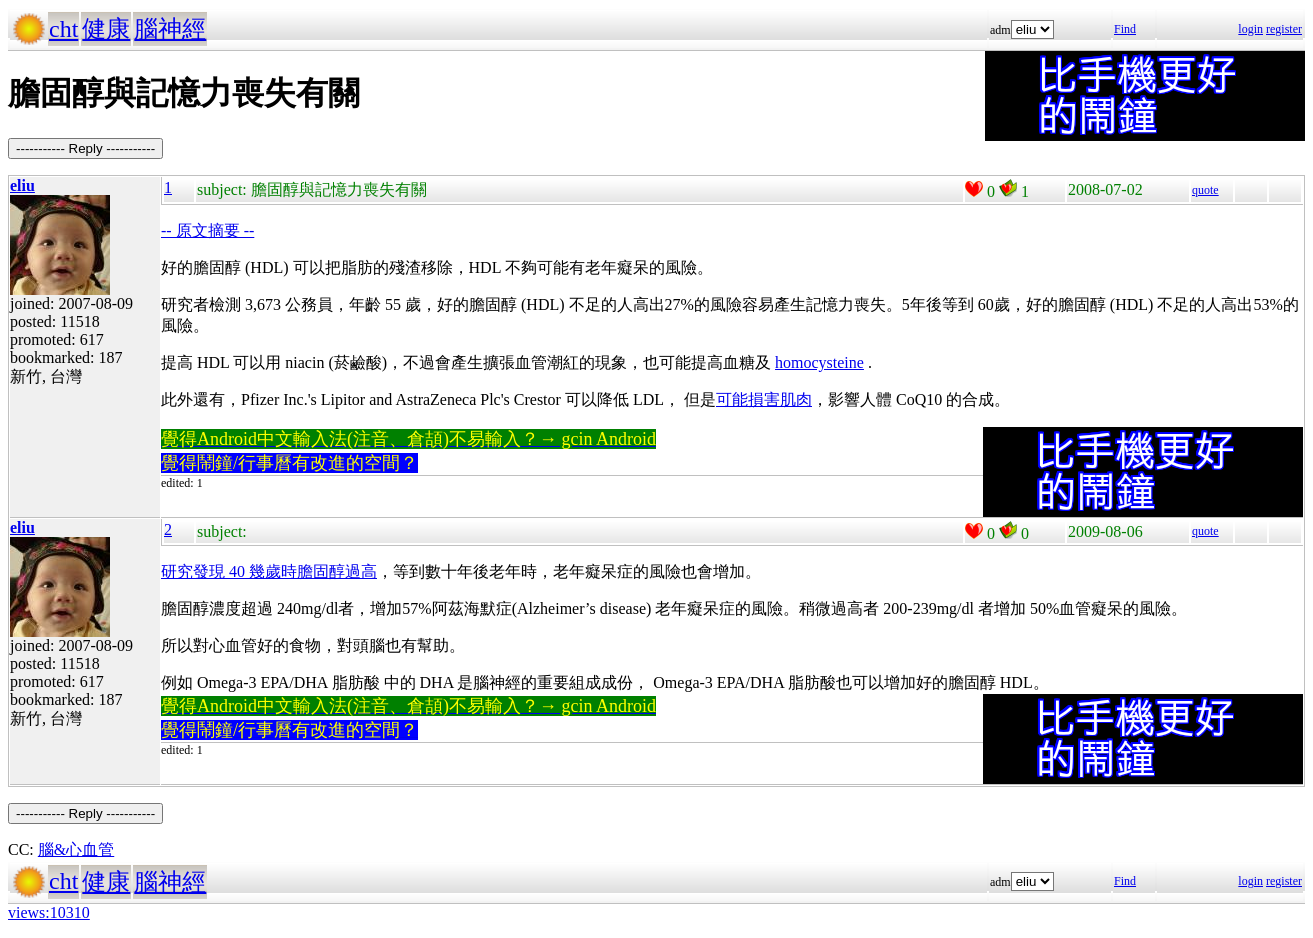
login (1250, 29)
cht (63, 29)
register (1284, 29)
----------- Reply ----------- (85, 148)
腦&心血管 (76, 849)
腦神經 (170, 29)
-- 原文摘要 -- (207, 230)
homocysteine (819, 362)
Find (1125, 29)
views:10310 (49, 912)
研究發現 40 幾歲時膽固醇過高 (269, 571)
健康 (106, 29)
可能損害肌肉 (764, 399)
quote (1205, 190)
